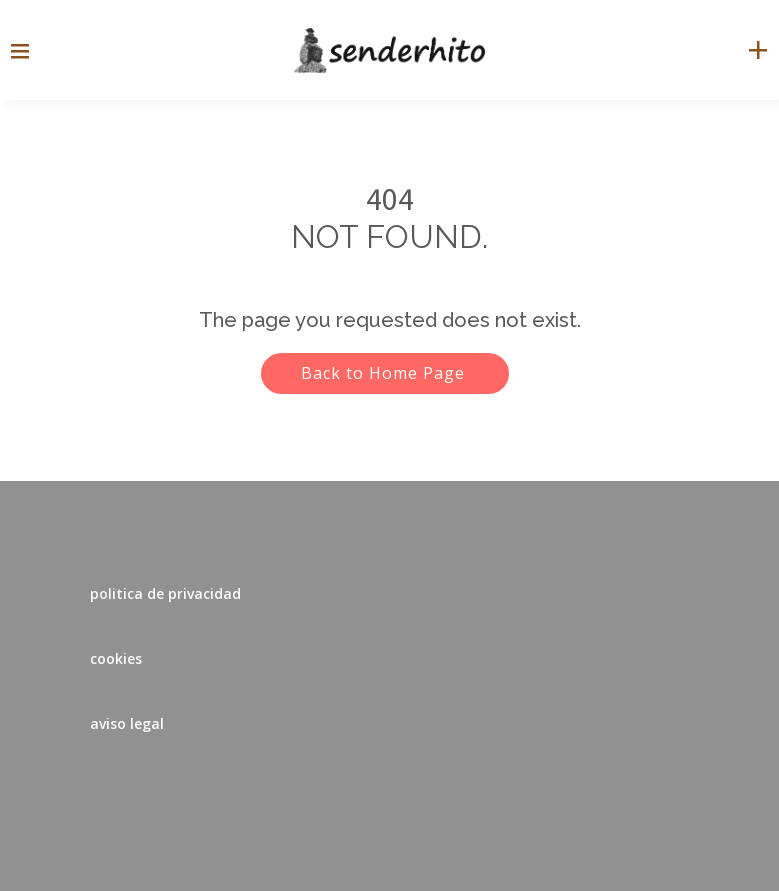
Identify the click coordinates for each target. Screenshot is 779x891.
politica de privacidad (165, 593)
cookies (116, 658)
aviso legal (127, 723)
